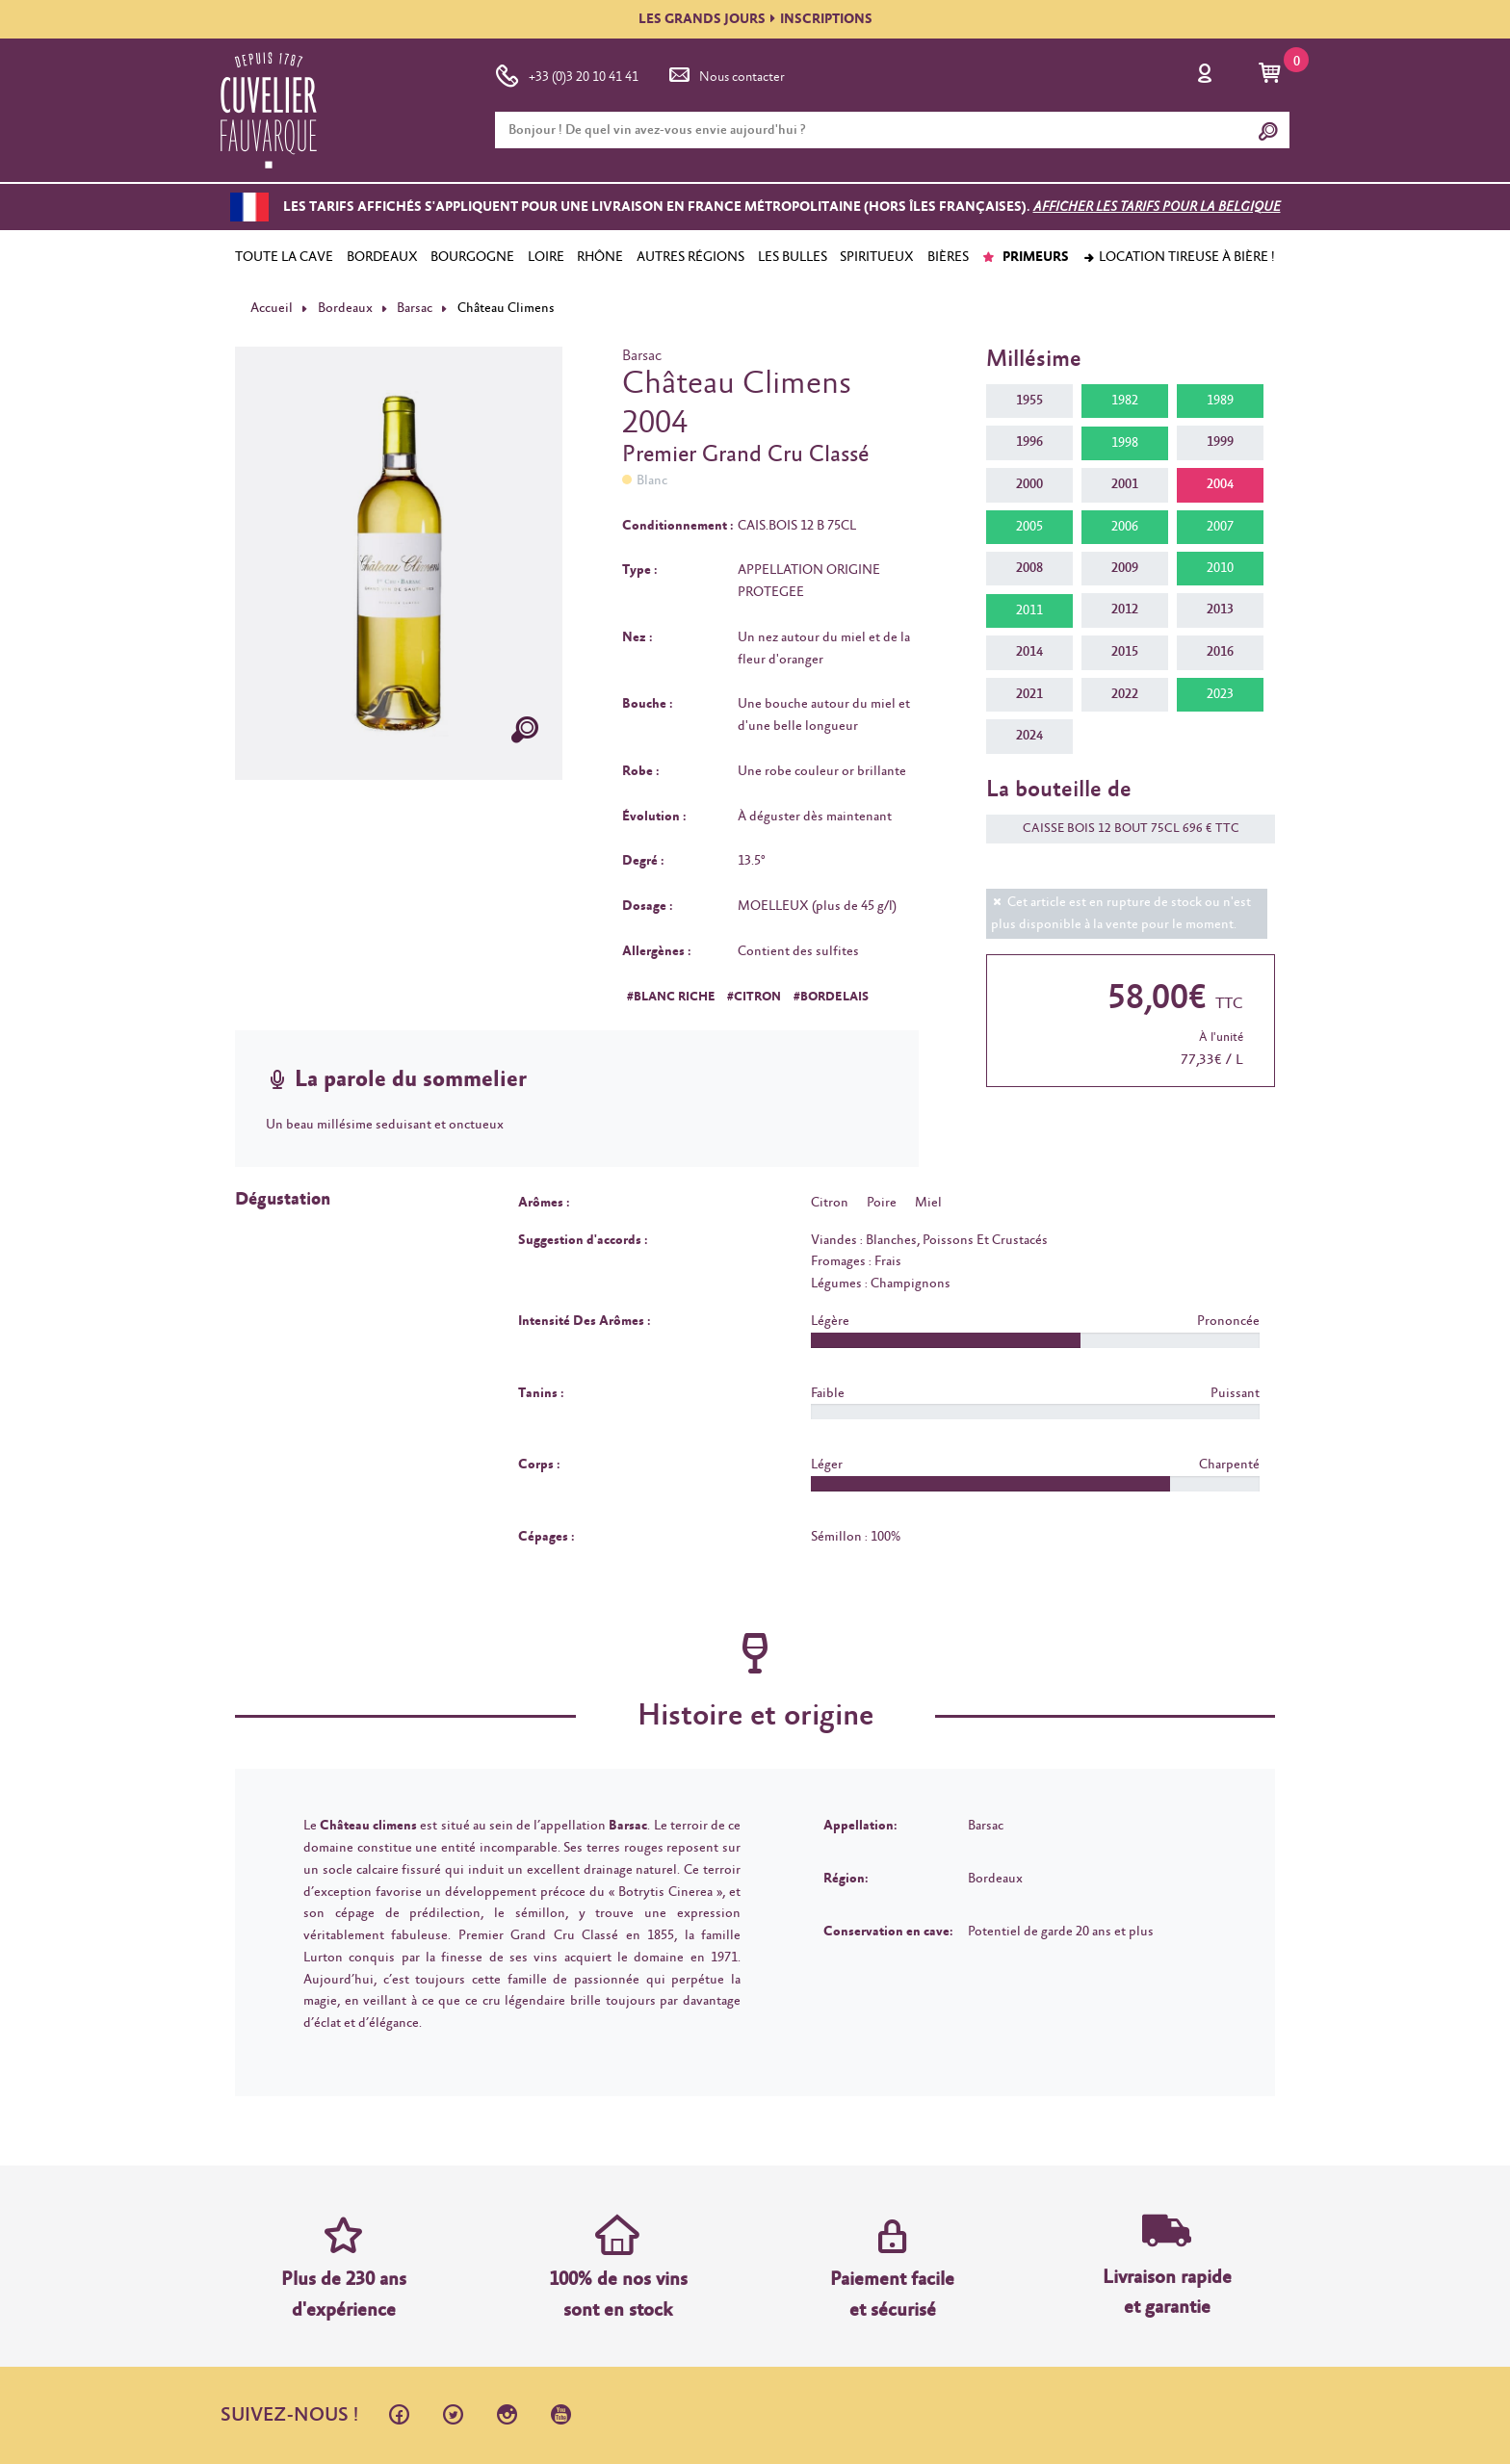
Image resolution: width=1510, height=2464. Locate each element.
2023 (1220, 694)
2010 (1220, 568)
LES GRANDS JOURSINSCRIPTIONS (755, 19)
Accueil (271, 308)
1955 (1029, 400)
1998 (1124, 443)
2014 (1029, 652)
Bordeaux (345, 308)
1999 (1220, 442)
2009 (1124, 568)
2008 (1029, 568)
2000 (1029, 484)
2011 (1029, 610)
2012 (1124, 609)
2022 (1124, 694)
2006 (1124, 526)
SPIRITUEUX (877, 257)
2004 (1220, 484)
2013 (1220, 609)
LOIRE (546, 257)
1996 (1029, 442)
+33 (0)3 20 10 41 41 (566, 73)
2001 (1124, 484)
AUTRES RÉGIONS (690, 257)
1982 (1124, 400)
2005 (1029, 526)
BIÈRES (948, 257)
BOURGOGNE (472, 257)
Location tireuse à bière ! (1178, 257)
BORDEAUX (382, 257)
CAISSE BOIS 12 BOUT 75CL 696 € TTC (1121, 828)
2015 (1124, 652)
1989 (1220, 400)
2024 (1029, 735)
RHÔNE (600, 257)
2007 (1220, 526)
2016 (1220, 652)
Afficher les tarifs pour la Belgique (1157, 207)
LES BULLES (792, 257)
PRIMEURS (1025, 257)
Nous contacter (725, 73)
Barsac (414, 308)
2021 (1029, 694)
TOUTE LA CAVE (284, 257)
